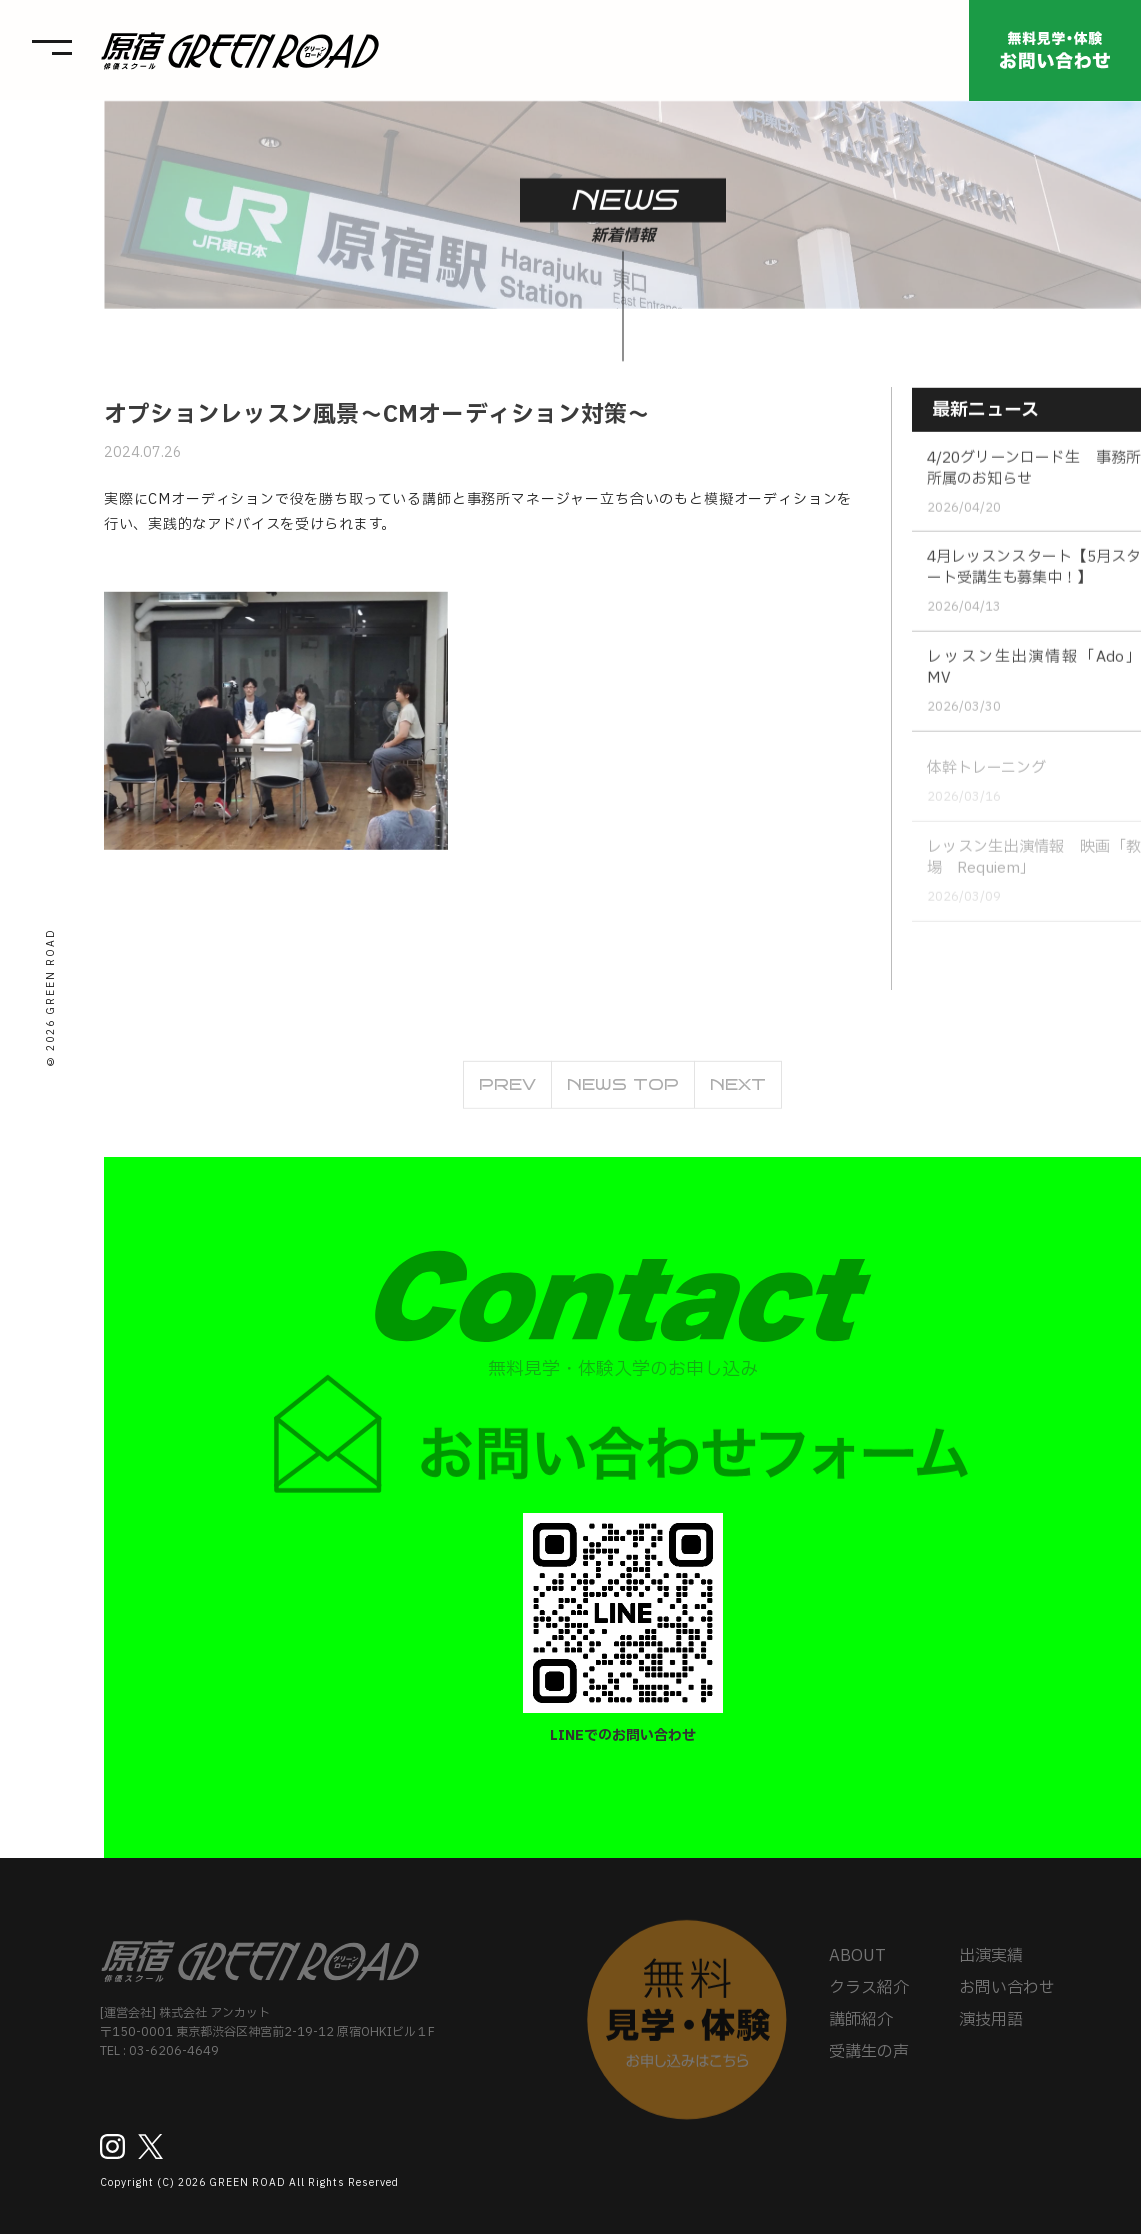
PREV (507, 1090)
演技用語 (991, 2027)
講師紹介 (861, 2027)
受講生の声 (869, 2059)
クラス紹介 (869, 1995)
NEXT (738, 1090)
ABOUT (857, 1963)
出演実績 (991, 1963)
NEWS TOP (623, 1090)
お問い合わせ (1007, 1995)
